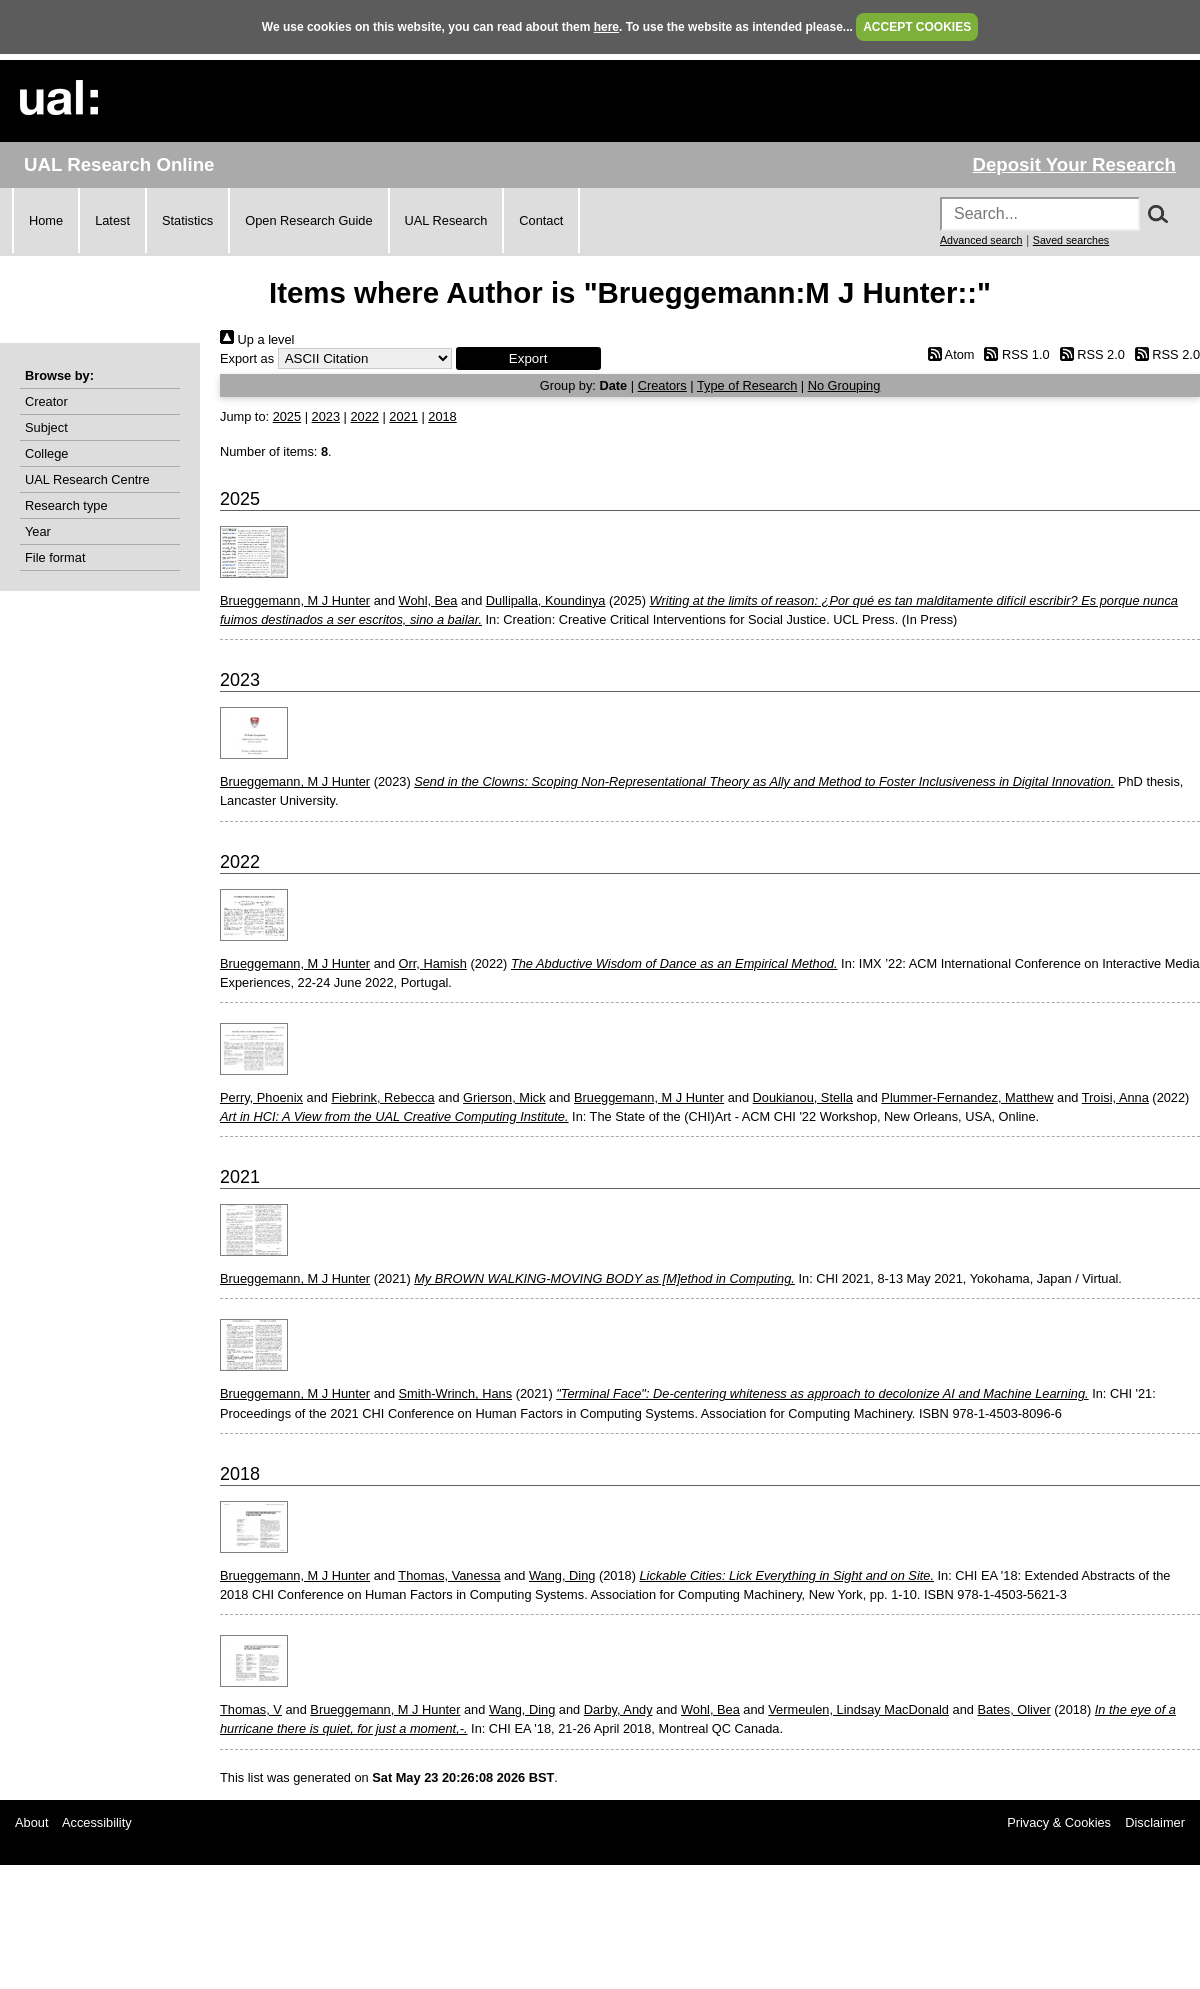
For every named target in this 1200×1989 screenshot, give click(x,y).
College (46, 453)
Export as (247, 358)
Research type (66, 505)
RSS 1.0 (1014, 354)
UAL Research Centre (87, 479)
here (606, 27)
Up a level (257, 339)
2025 (287, 416)
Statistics (187, 220)
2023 (326, 416)
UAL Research (446, 220)
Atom (947, 354)
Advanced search (981, 240)
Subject (46, 427)
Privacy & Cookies (1059, 1822)
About (31, 1822)
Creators (662, 385)
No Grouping (844, 385)
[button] (528, 358)
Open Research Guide (308, 220)
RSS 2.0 (1089, 354)
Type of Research (747, 385)
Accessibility (97, 1822)
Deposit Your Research (1074, 164)
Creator (46, 401)
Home (46, 220)
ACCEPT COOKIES (917, 27)
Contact (541, 220)
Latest (112, 220)
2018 (442, 416)
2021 (403, 416)
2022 (364, 416)
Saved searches (1071, 240)
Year (38, 531)
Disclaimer (1155, 1822)
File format (55, 557)
